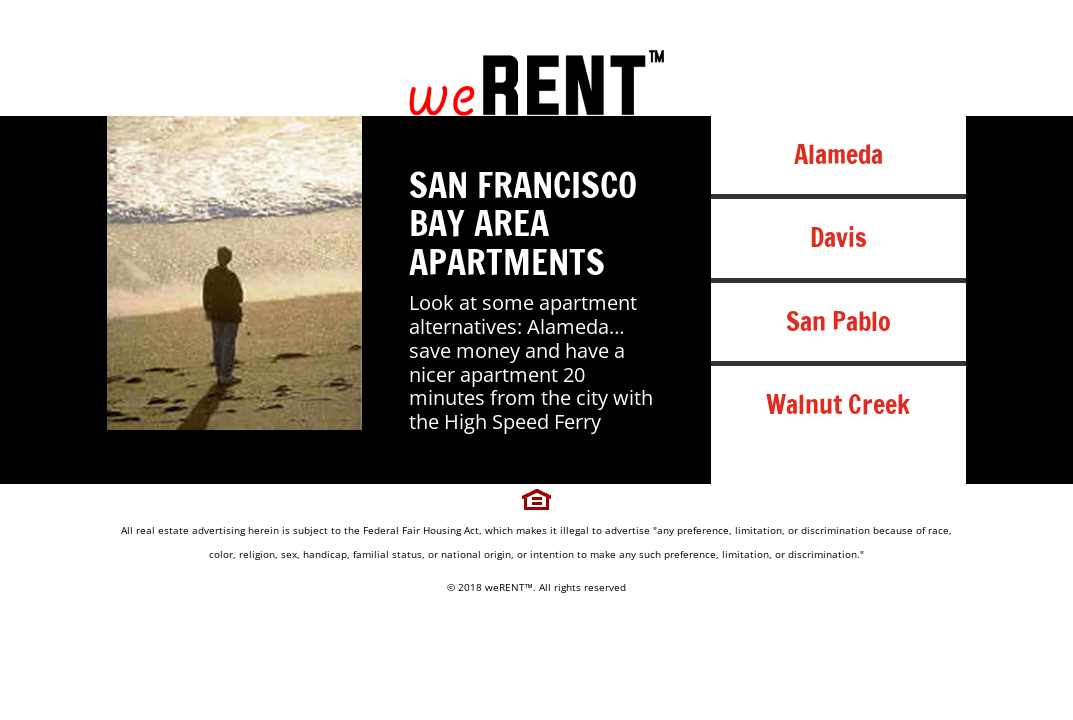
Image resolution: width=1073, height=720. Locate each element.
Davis (838, 237)
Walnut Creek (838, 404)
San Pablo (838, 321)
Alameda (838, 154)
